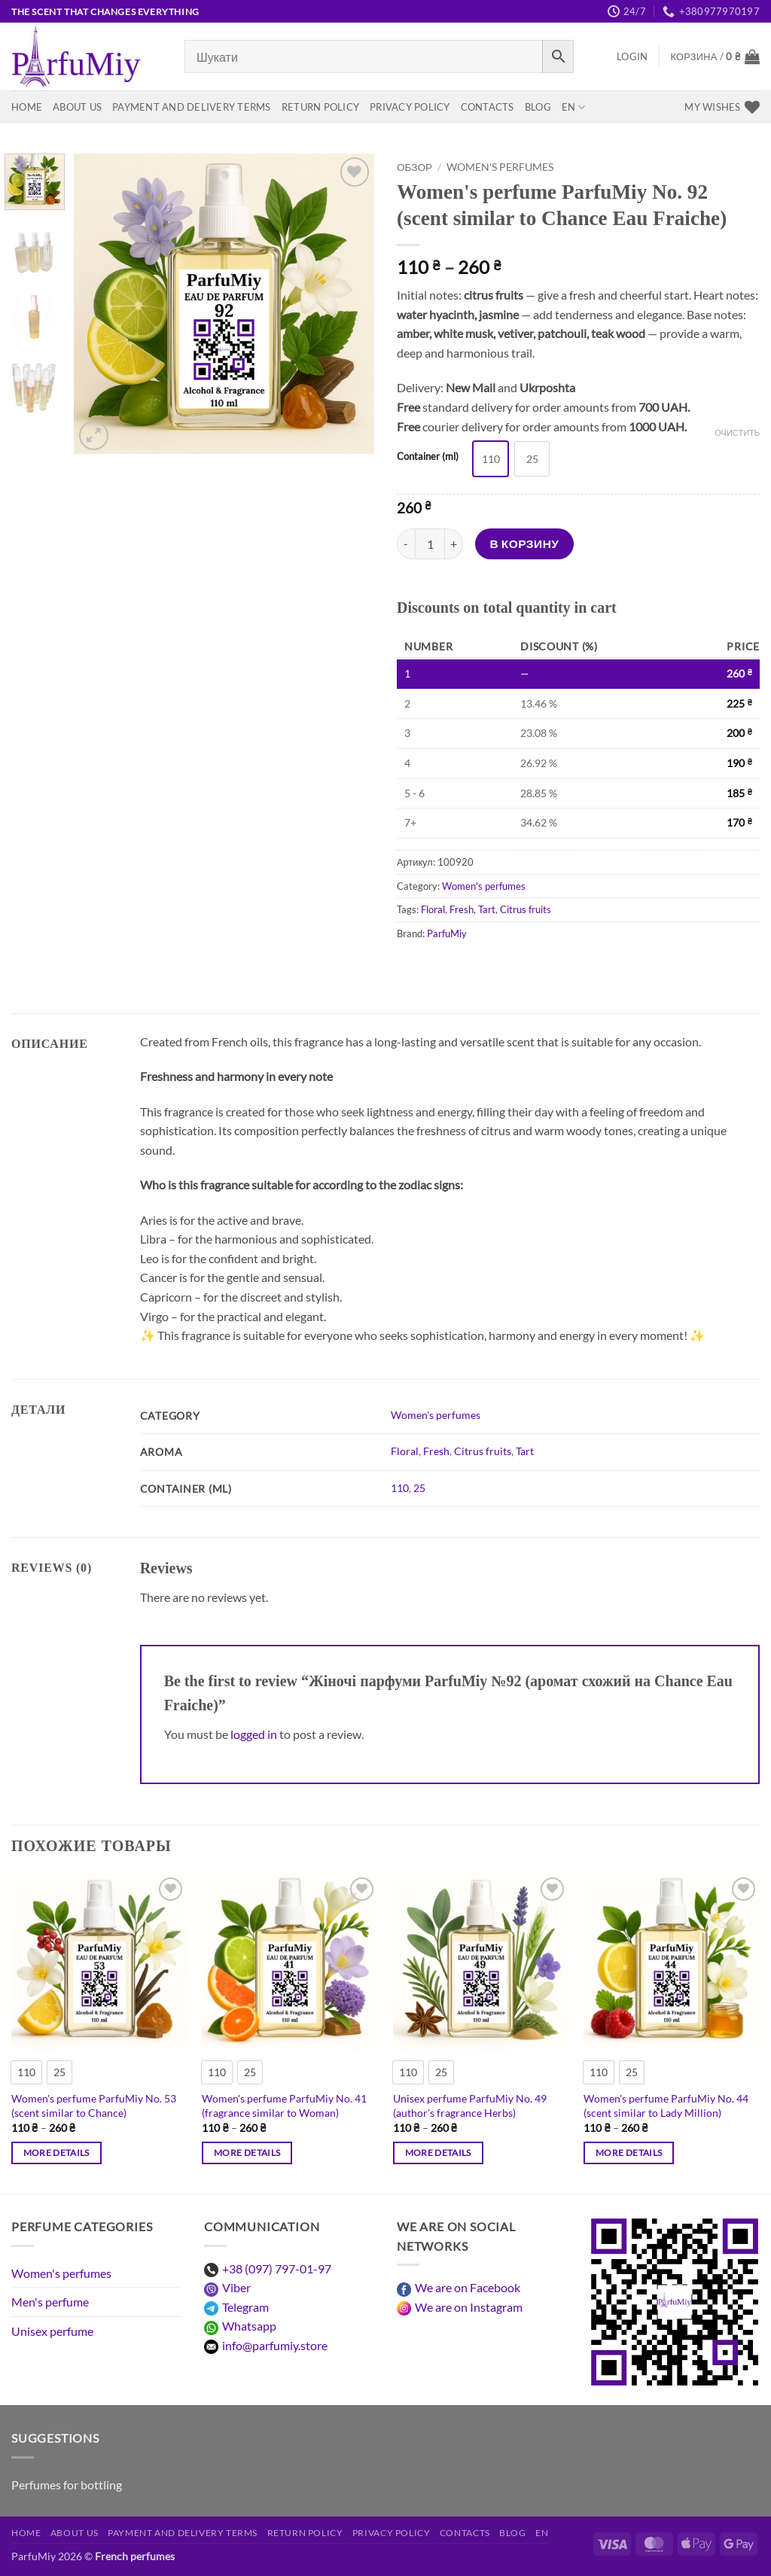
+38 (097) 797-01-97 (276, 2268)
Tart (486, 909)
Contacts (487, 107)
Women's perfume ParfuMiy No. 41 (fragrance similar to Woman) (284, 2105)
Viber (236, 2287)
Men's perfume (50, 2301)
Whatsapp (249, 2326)
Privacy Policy (410, 107)
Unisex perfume (52, 2331)
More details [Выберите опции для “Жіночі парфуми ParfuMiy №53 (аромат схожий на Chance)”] (56, 2152)
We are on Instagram (469, 2307)
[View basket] (715, 56)
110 (400, 1487)
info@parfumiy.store (275, 2345)
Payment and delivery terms (191, 107)
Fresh (461, 909)
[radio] (490, 459)
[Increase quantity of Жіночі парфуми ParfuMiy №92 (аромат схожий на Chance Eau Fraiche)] (454, 543)
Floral (433, 909)
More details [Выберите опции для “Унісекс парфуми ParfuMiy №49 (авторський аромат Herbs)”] (438, 2152)
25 (419, 1487)
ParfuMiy (447, 933)
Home (26, 107)
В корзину (524, 543)
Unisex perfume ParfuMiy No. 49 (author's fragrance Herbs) (470, 2105)
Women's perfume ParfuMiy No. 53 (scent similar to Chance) (93, 2105)
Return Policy (320, 107)
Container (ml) (428, 457)
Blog (538, 107)
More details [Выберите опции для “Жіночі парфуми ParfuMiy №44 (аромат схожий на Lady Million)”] (629, 2152)
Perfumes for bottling (66, 2484)
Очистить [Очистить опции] (737, 432)
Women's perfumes (499, 167)
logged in (253, 1734)
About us (77, 107)
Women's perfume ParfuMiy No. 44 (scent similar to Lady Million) (666, 2105)
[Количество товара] (430, 543)
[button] (632, 56)
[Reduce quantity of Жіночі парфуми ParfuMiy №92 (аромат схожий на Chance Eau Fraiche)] (406, 543)
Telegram (245, 2307)
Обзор (414, 167)
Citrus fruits (525, 909)
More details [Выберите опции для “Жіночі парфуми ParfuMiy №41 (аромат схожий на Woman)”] (247, 2152)
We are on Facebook (467, 2287)
